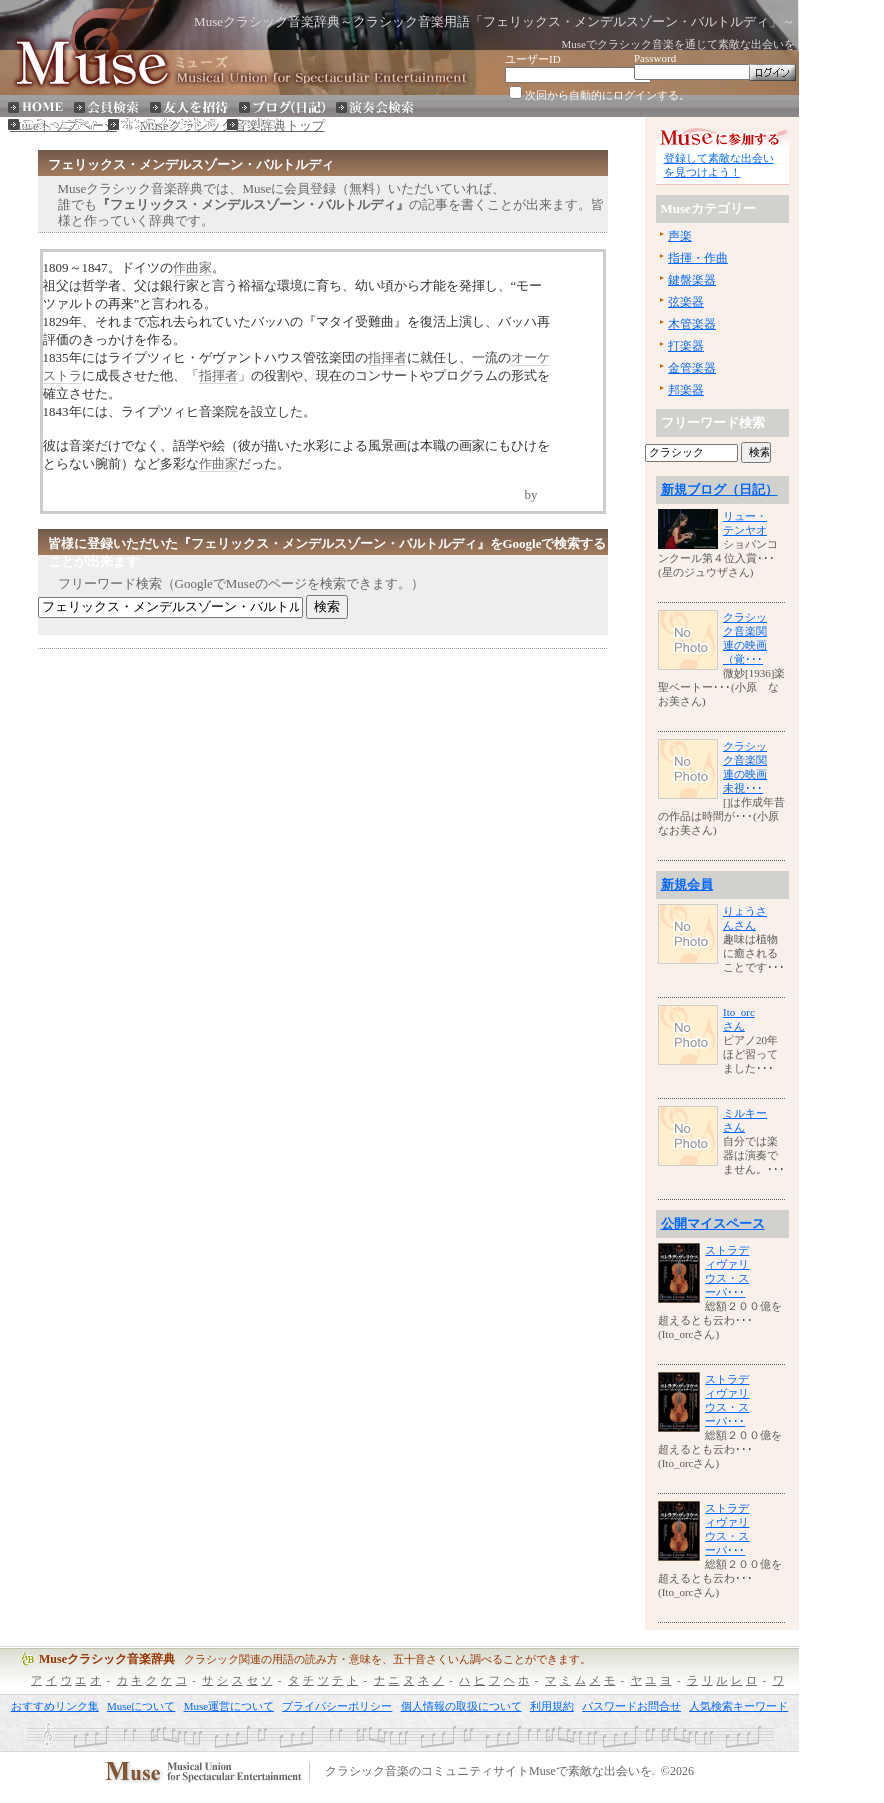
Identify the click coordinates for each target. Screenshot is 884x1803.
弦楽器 (686, 302)
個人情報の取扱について (461, 1706)
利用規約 (552, 1706)
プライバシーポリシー (337, 1706)
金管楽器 (692, 368)
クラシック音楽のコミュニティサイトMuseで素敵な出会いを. (490, 1772)
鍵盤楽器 (692, 280)
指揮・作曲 (698, 258)
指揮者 (387, 357)
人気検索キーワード (738, 1706)
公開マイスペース (713, 1223)
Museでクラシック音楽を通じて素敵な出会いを (678, 44)
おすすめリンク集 (55, 1706)
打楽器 (686, 346)
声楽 (680, 236)
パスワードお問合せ (631, 1706)
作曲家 (192, 267)
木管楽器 (692, 324)
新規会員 (687, 884)
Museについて (141, 1706)
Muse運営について (229, 1706)
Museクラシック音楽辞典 (107, 1659)
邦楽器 (686, 390)
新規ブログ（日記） (719, 489)
